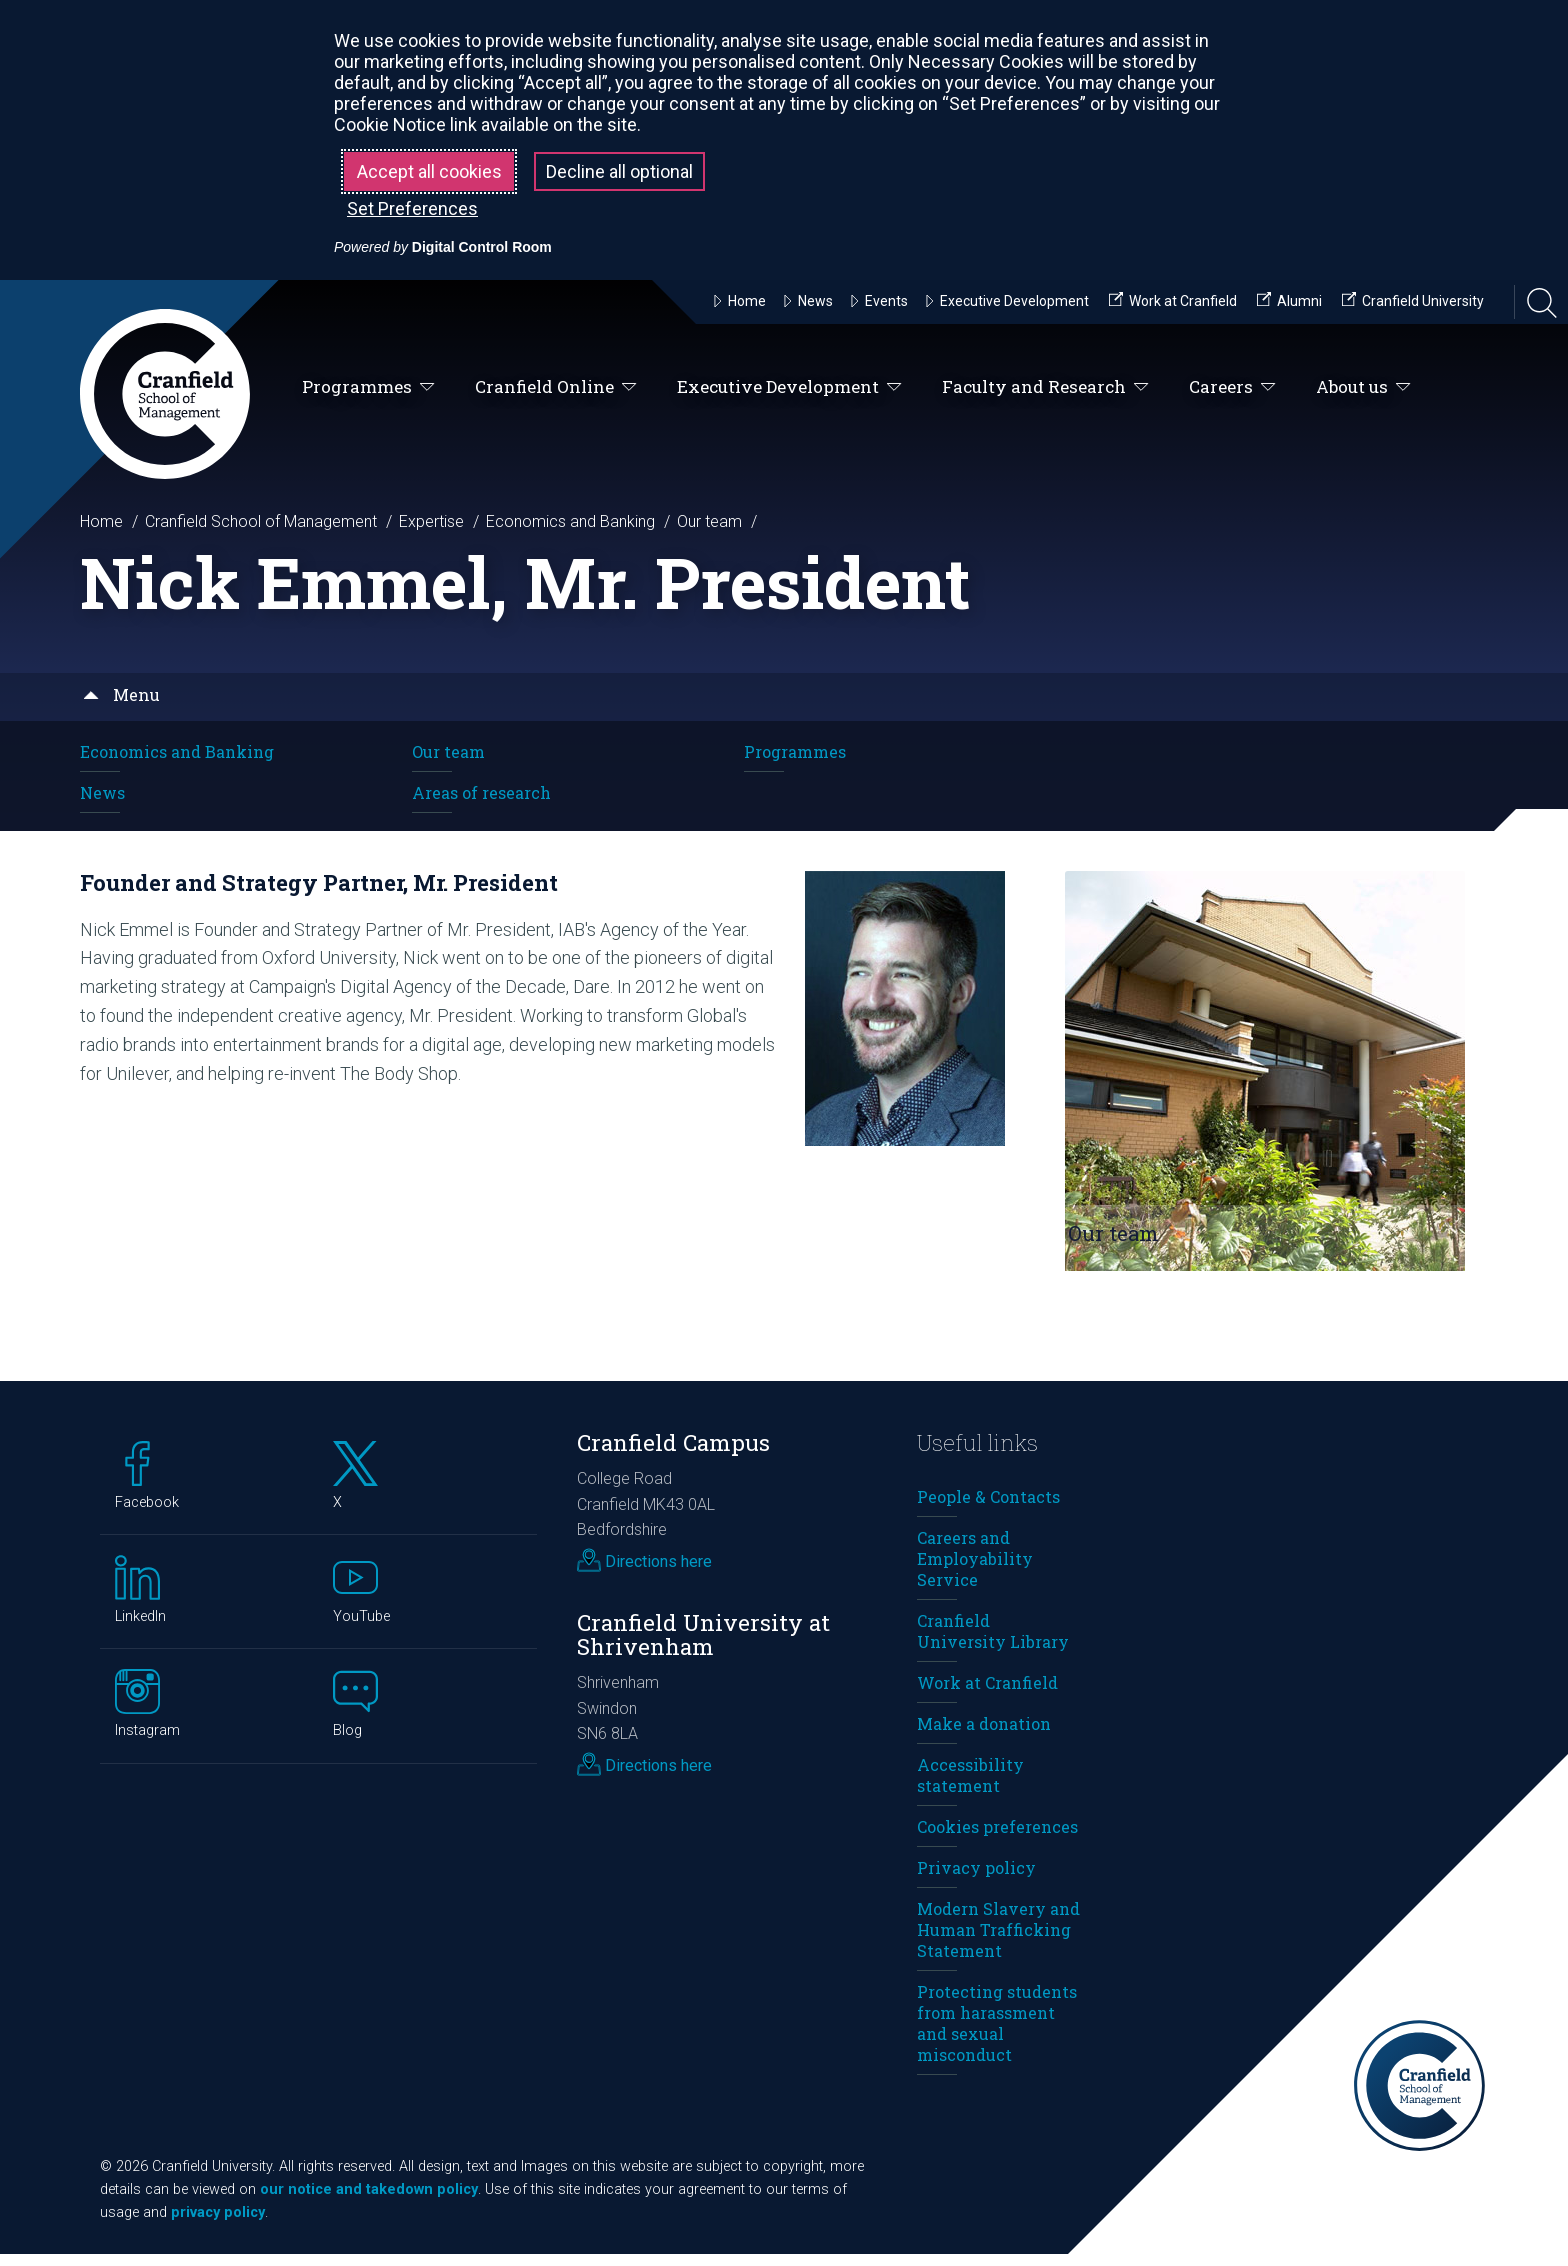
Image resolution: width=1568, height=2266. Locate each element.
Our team (709, 521)
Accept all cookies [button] (429, 171)
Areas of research (481, 792)
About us (1363, 387)
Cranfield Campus (673, 1454)
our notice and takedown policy (369, 2201)
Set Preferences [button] (412, 208)
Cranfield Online (556, 387)
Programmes (368, 387)
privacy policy (218, 2224)
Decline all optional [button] (619, 171)
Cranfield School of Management (261, 521)
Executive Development (789, 387)
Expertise (431, 521)
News (102, 792)
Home (101, 521)
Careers (1232, 387)
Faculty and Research (1045, 387)
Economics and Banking (570, 521)
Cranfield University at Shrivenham (703, 1646)
